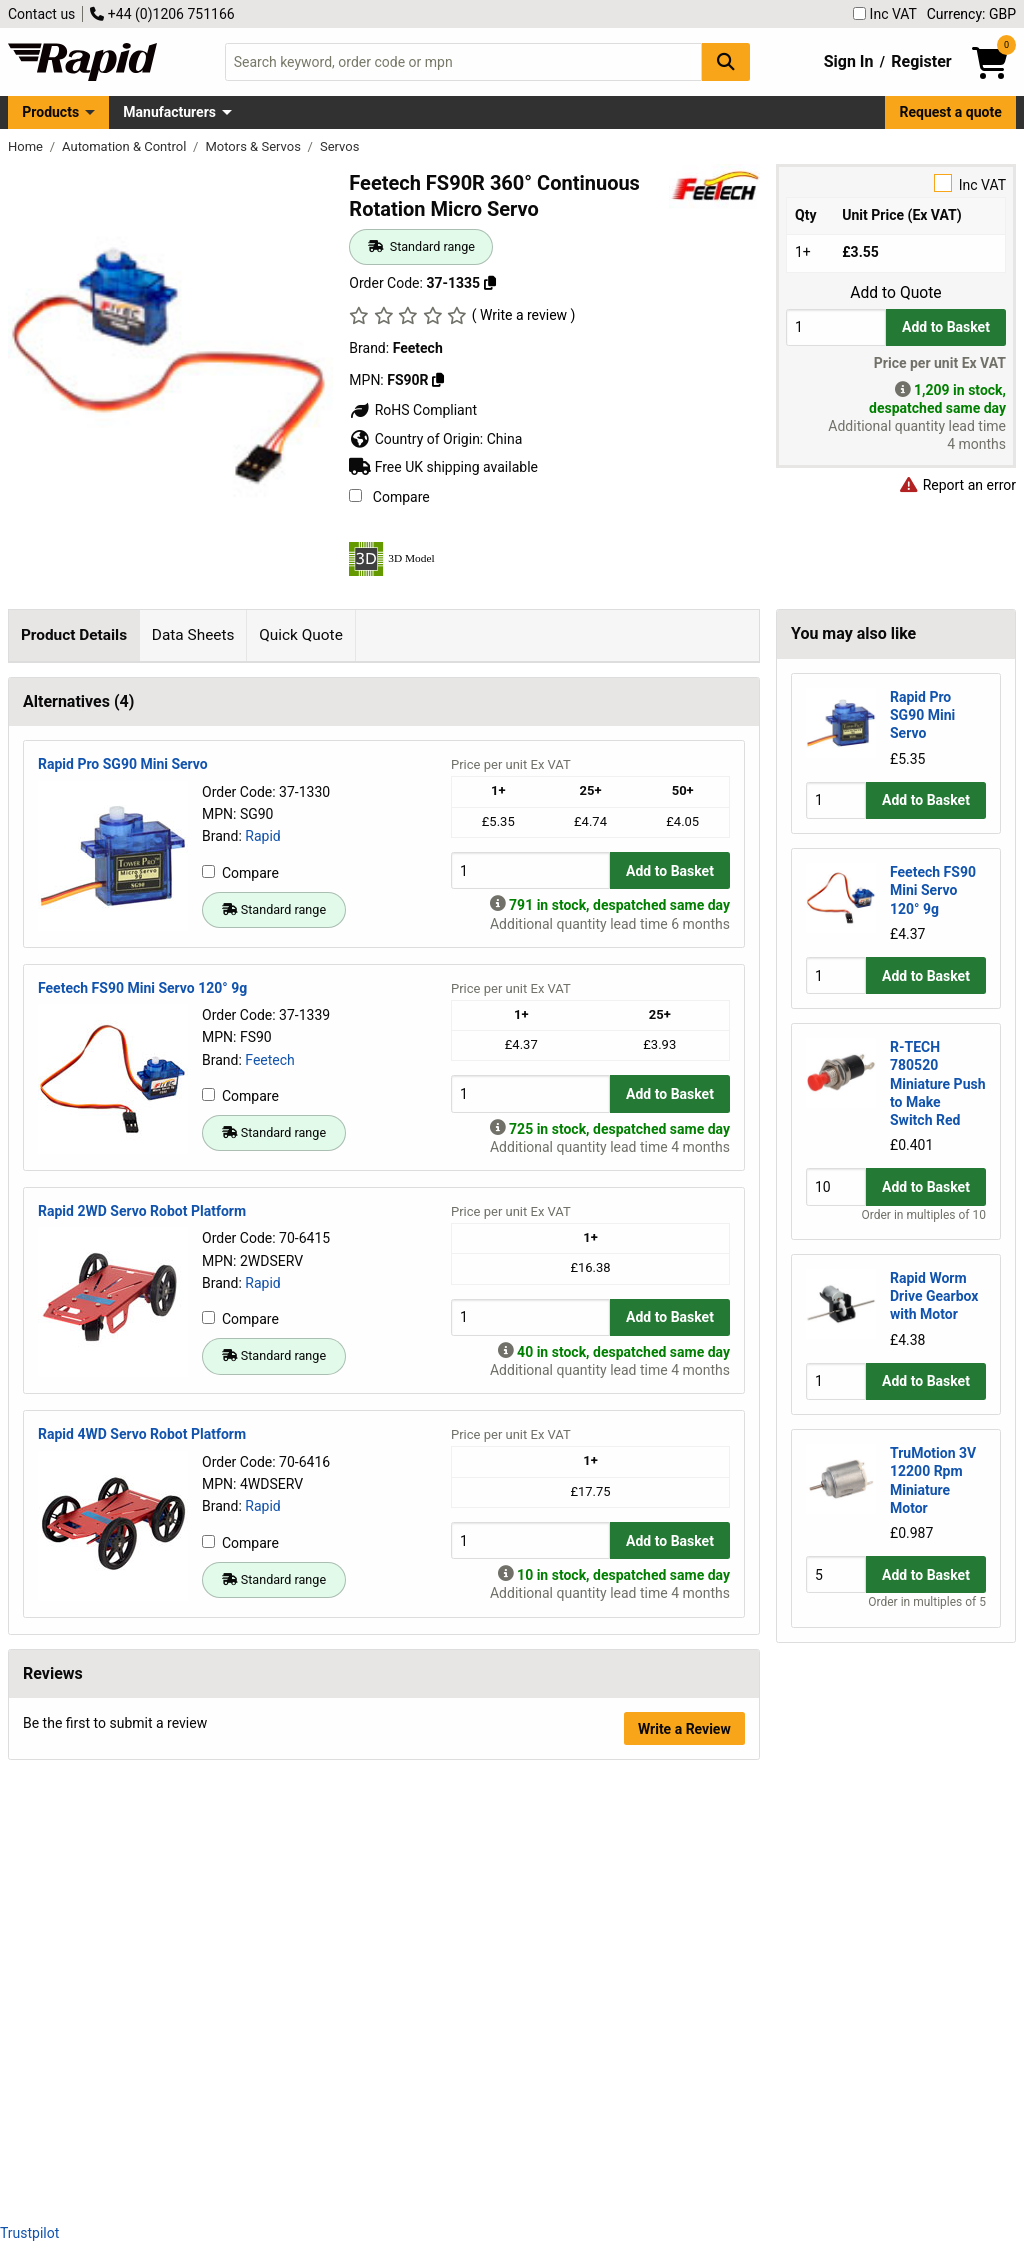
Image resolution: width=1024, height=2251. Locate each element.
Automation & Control (126, 146)
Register (921, 61)
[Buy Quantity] (836, 327)
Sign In (849, 61)
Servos (339, 146)
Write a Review (684, 2155)
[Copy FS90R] (438, 380)
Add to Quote (895, 293)
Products (50, 112)
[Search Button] (726, 61)
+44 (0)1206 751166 (162, 14)
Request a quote (951, 112)
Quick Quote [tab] (301, 635)
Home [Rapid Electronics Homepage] (27, 146)
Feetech (270, 1486)
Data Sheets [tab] (193, 635)
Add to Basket (946, 327)
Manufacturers (169, 112)
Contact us (41, 14)
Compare (389, 497)
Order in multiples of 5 (927, 1602)
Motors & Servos (254, 146)
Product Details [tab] (74, 635)
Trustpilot (29, 2233)
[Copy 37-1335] (490, 283)
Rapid (262, 1262)
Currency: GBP (971, 14)
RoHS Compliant (413, 410)
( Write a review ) (524, 315)
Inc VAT (885, 14)
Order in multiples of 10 (924, 1215)
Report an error (957, 485)
